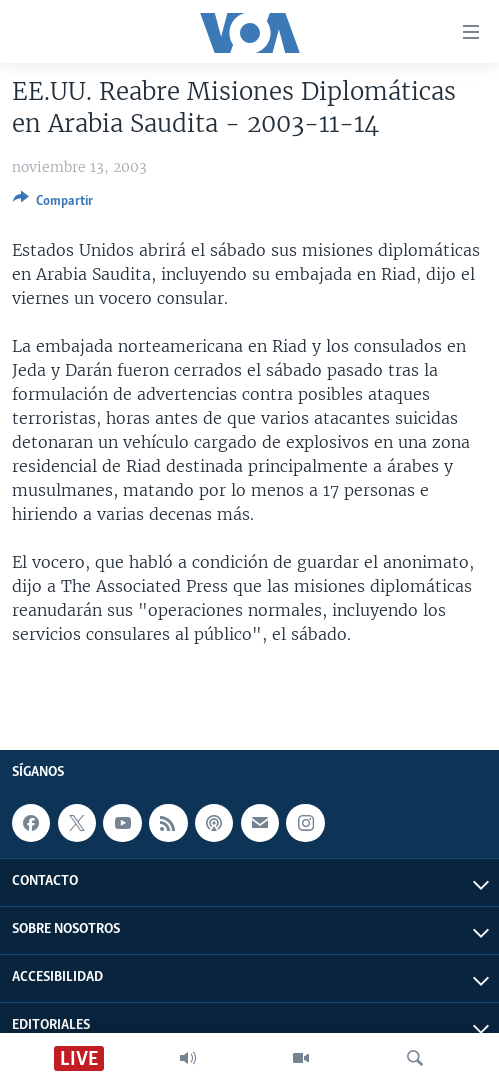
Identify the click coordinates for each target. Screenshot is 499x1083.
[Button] (53, 204)
